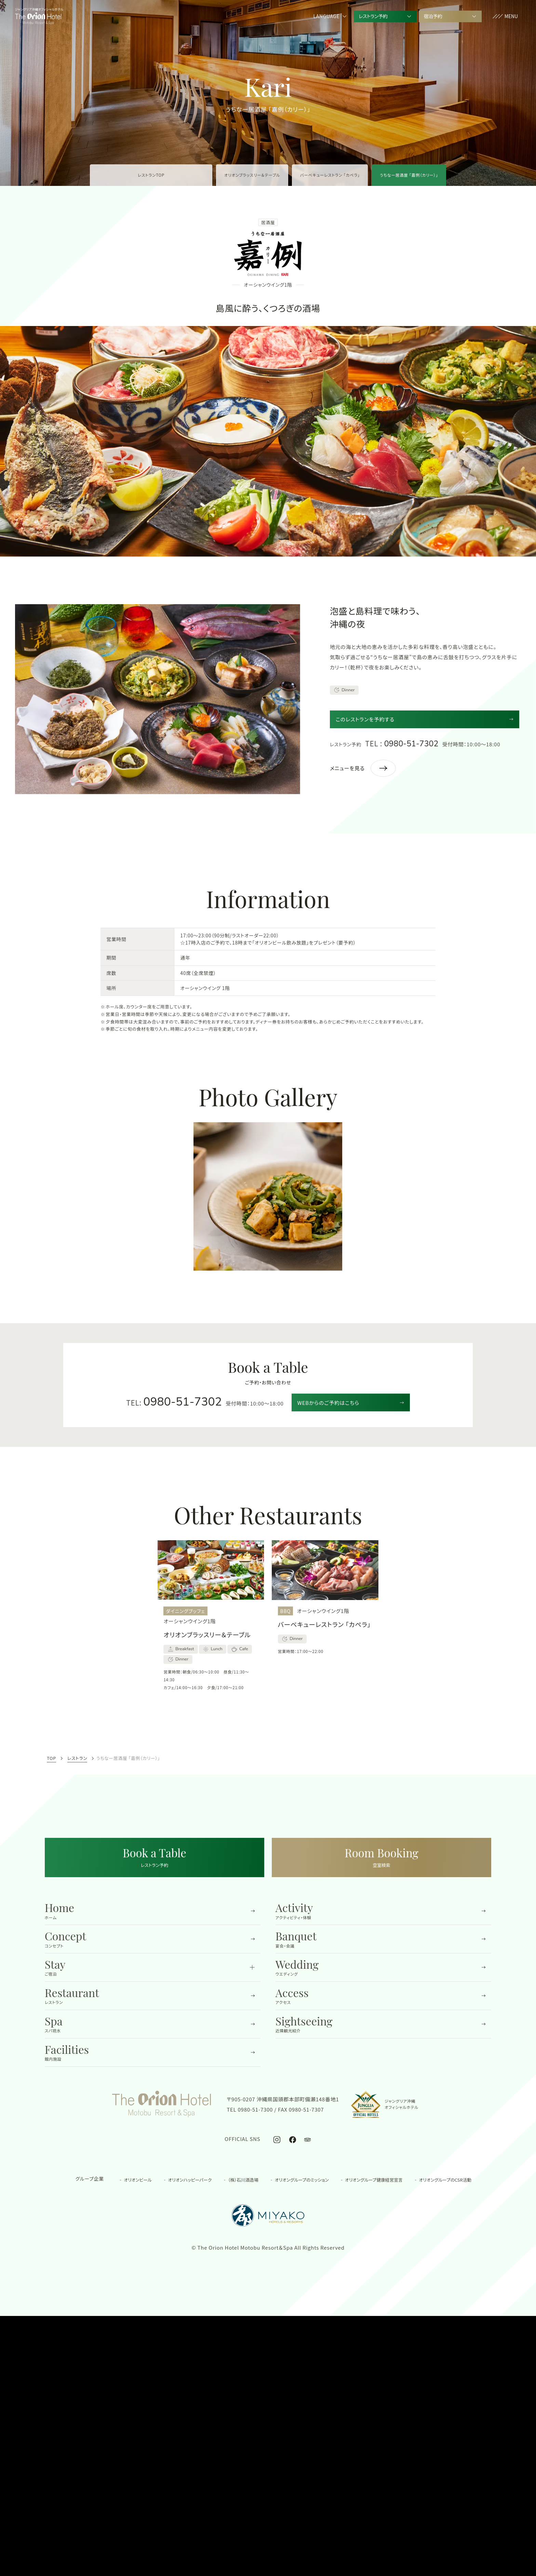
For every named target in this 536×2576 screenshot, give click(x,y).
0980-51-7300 (255, 2109)
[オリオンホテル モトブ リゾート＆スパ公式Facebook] (293, 2139)
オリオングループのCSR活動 (445, 2179)
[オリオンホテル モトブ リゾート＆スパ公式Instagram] (277, 2139)
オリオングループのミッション (302, 2179)
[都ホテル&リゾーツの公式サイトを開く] (267, 2215)
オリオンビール (137, 2179)
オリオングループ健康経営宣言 (374, 2179)
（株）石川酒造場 (243, 2179)
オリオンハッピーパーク (190, 2179)
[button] (505, 17)
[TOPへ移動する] (38, 16)
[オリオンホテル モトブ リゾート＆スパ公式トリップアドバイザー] (307, 2139)
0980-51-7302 (411, 743)
